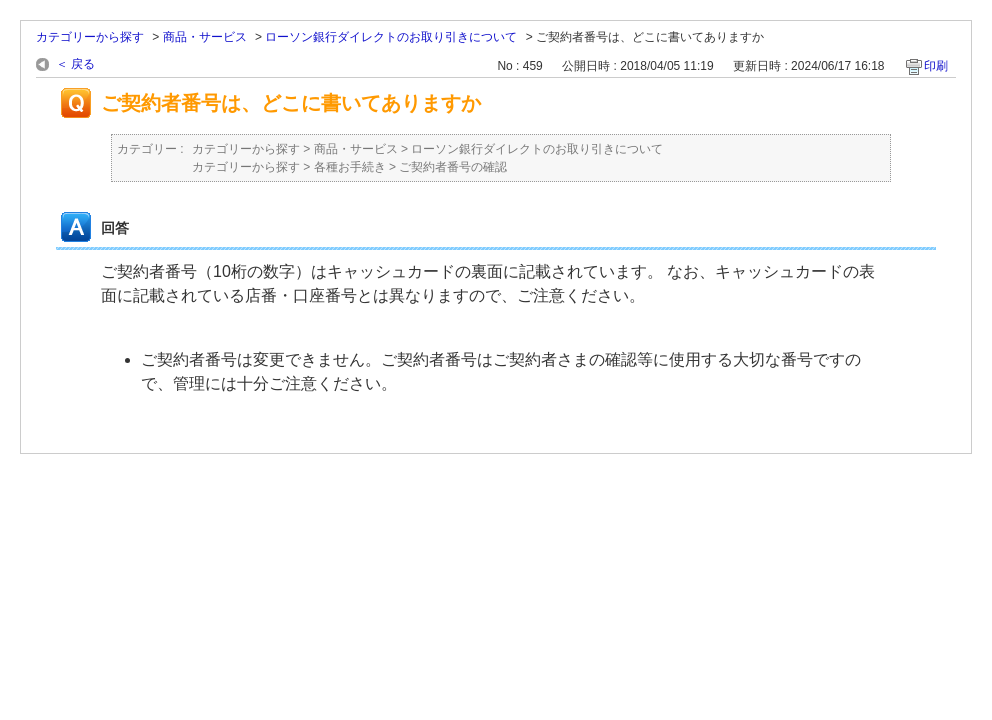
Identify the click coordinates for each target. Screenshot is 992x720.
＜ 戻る (75, 64)
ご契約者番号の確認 (453, 167)
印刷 (936, 66)
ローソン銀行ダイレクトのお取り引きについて (391, 37)
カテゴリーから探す (90, 37)
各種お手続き (350, 167)
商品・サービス (205, 37)
